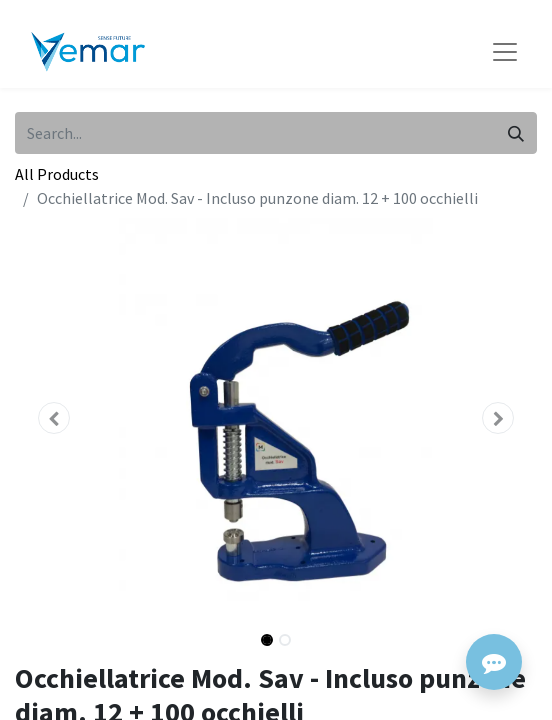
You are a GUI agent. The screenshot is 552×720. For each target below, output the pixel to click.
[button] (54, 418)
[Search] (516, 133)
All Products (57, 174)
